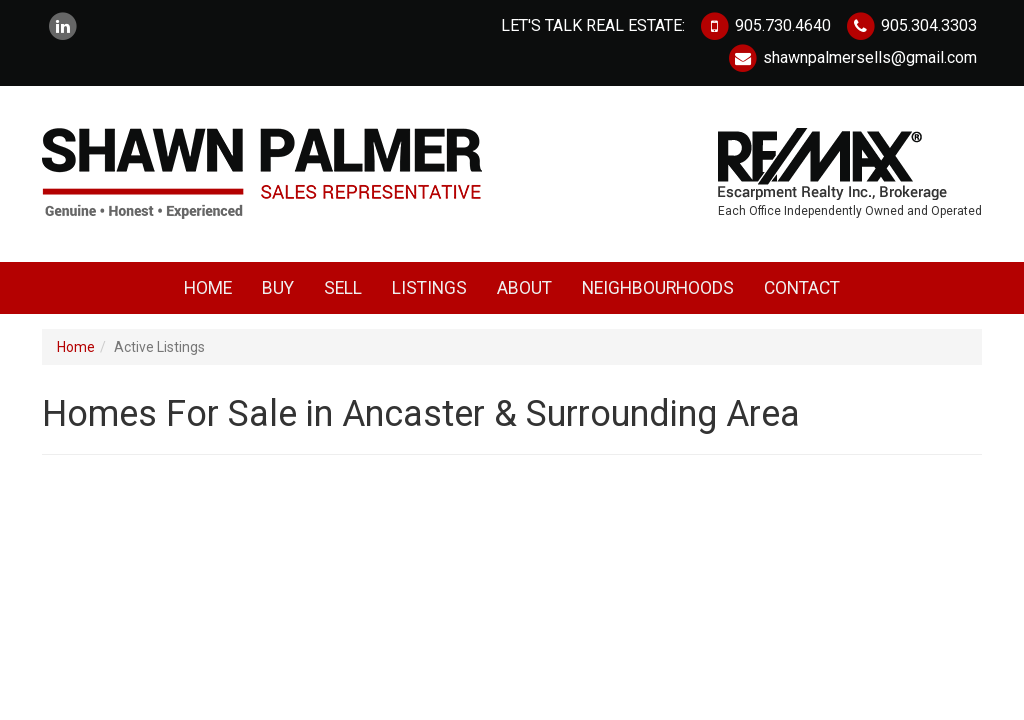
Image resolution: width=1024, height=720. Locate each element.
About (524, 288)
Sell (343, 288)
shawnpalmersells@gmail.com (852, 57)
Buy (278, 288)
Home (208, 288)
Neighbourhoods (658, 288)
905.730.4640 (765, 25)
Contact (802, 288)
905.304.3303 (911, 25)
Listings (429, 288)
